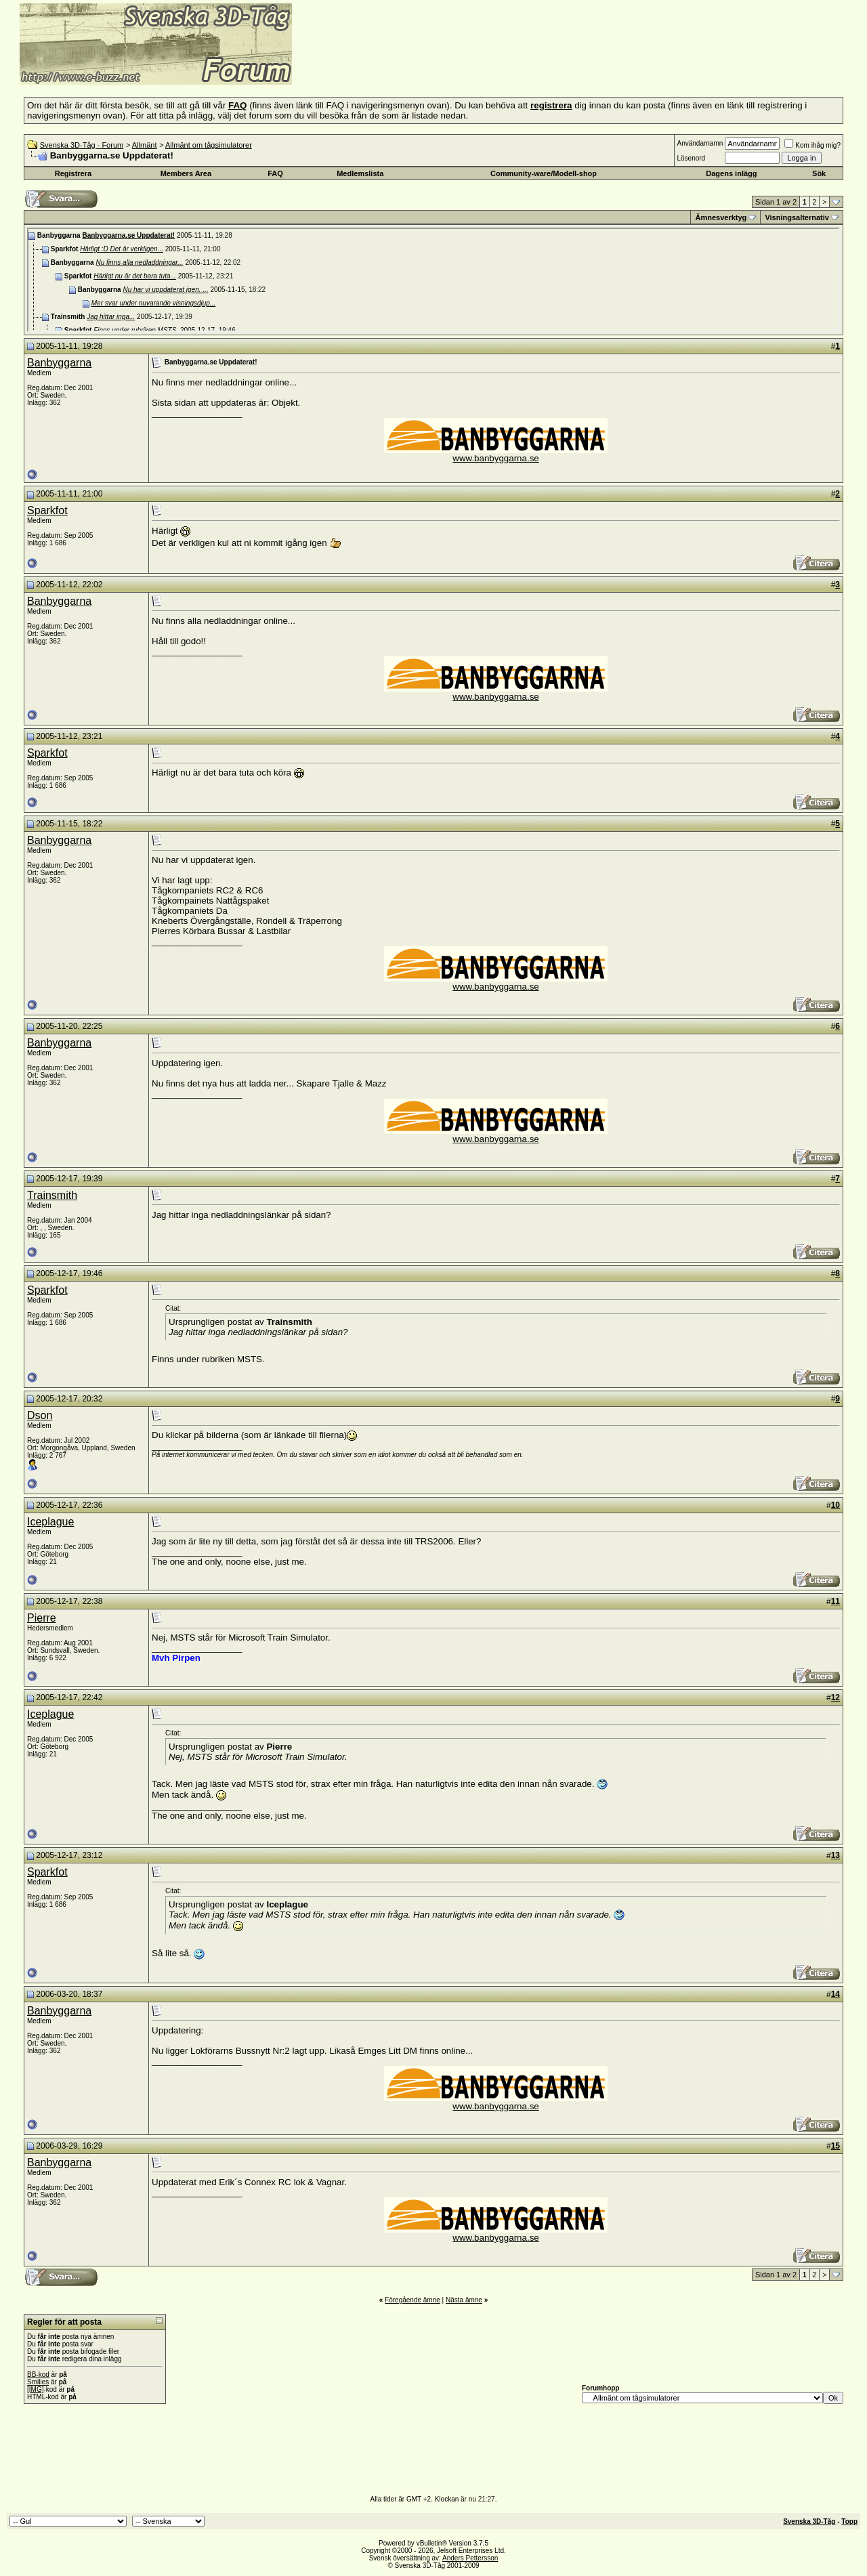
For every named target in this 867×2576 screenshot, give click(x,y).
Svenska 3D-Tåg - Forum (81, 145)
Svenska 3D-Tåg (809, 2521)
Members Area (186, 173)
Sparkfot (47, 510)
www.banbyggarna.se (495, 458)
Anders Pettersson (470, 2558)
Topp (849, 2521)
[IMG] (35, 2389)
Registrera (73, 173)
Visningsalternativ (797, 217)
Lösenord (691, 158)
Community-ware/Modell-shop (543, 173)
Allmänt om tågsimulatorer (208, 145)
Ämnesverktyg (720, 217)
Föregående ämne (412, 2300)
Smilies (38, 2382)
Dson (39, 1415)
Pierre (41, 1618)
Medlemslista (360, 173)
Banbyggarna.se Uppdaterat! (128, 235)
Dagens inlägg (731, 173)
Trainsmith (52, 1195)
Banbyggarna (59, 362)
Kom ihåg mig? (812, 145)
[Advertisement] (457, 64)
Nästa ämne (464, 2300)
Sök (819, 173)
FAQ (275, 173)
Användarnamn (700, 143)
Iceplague (50, 1521)
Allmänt (144, 145)
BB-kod (38, 2374)
